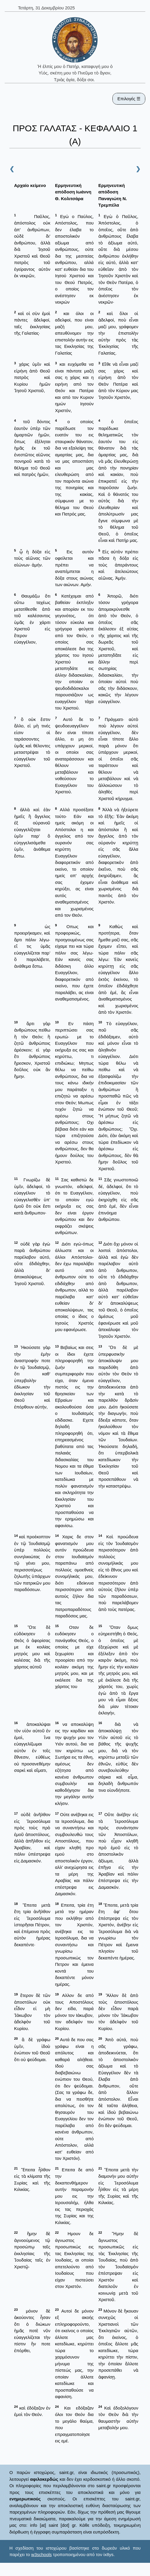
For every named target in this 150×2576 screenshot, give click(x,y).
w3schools (41, 2554)
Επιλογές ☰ (128, 98)
